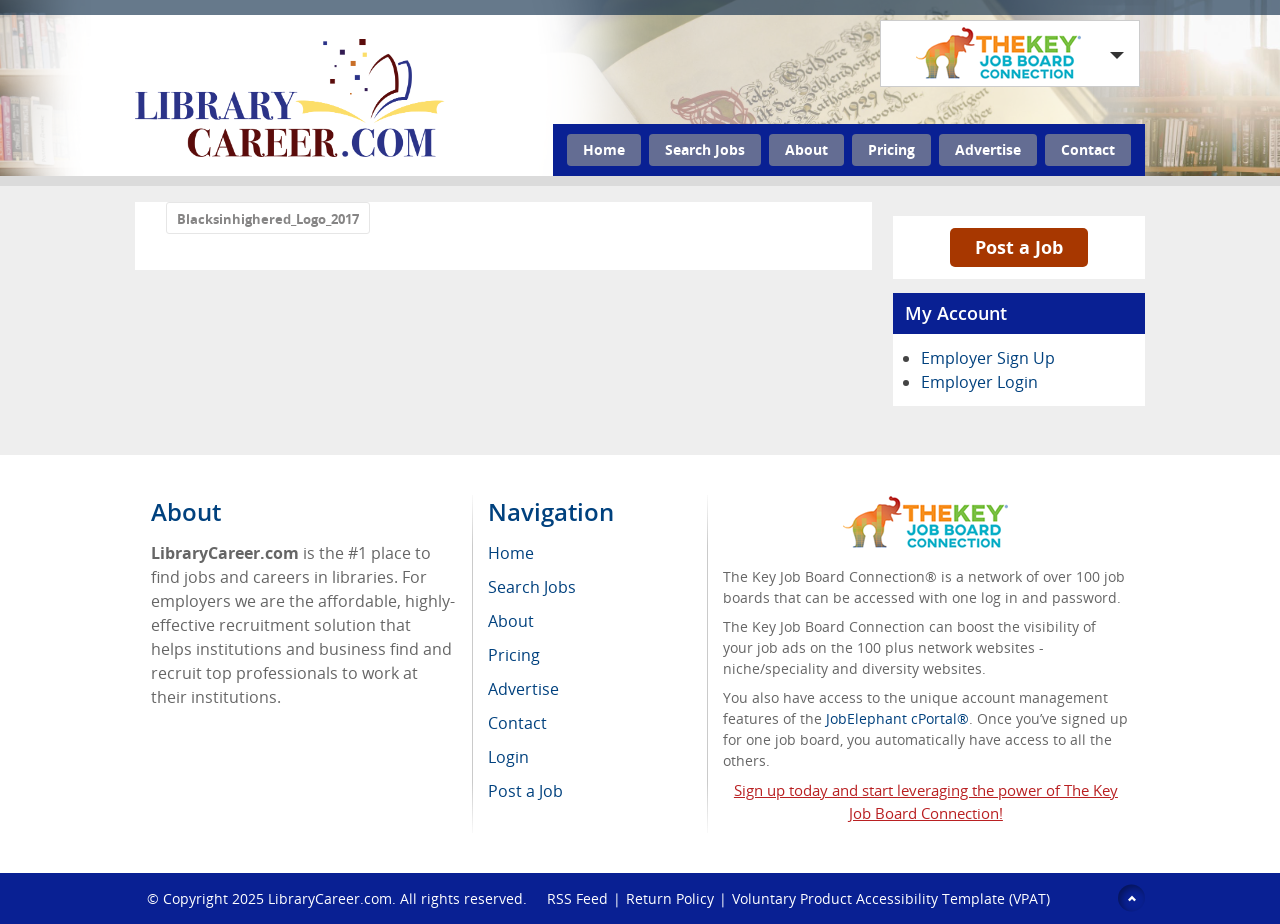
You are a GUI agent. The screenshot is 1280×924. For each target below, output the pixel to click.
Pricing (891, 149)
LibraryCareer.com (330, 898)
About (806, 149)
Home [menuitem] (511, 553)
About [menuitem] (511, 621)
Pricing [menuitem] (514, 655)
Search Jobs (705, 149)
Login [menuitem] (508, 757)
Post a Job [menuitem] (525, 791)
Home (604, 149)
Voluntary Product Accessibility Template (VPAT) (891, 898)
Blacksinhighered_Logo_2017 (268, 219)
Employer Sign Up (988, 358)
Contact (1088, 149)
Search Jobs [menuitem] (532, 587)
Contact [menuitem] (517, 723)
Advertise (988, 149)
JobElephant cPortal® (897, 718)
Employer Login (979, 382)
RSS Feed (577, 898)
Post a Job (1019, 247)
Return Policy (670, 898)
